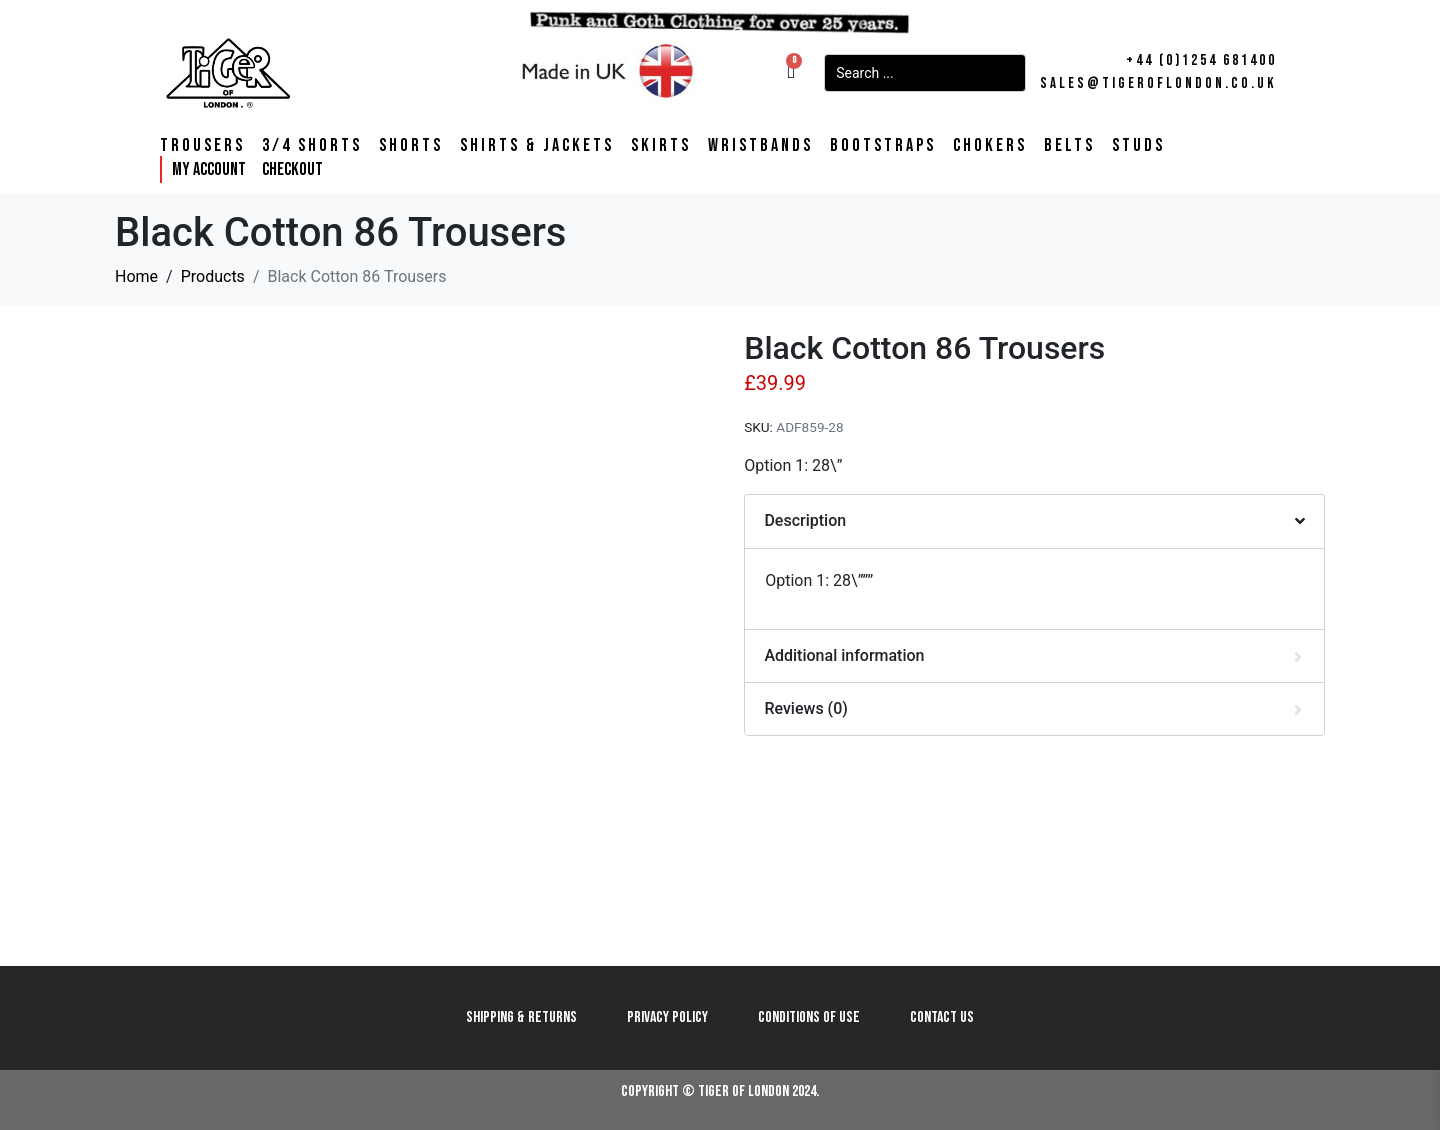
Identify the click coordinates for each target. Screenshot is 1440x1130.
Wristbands (760, 146)
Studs (1138, 146)
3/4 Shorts (312, 146)
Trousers (202, 146)
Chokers (990, 146)
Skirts (661, 146)
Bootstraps (883, 146)
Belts (1069, 146)
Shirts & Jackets (537, 146)
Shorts (411, 146)
